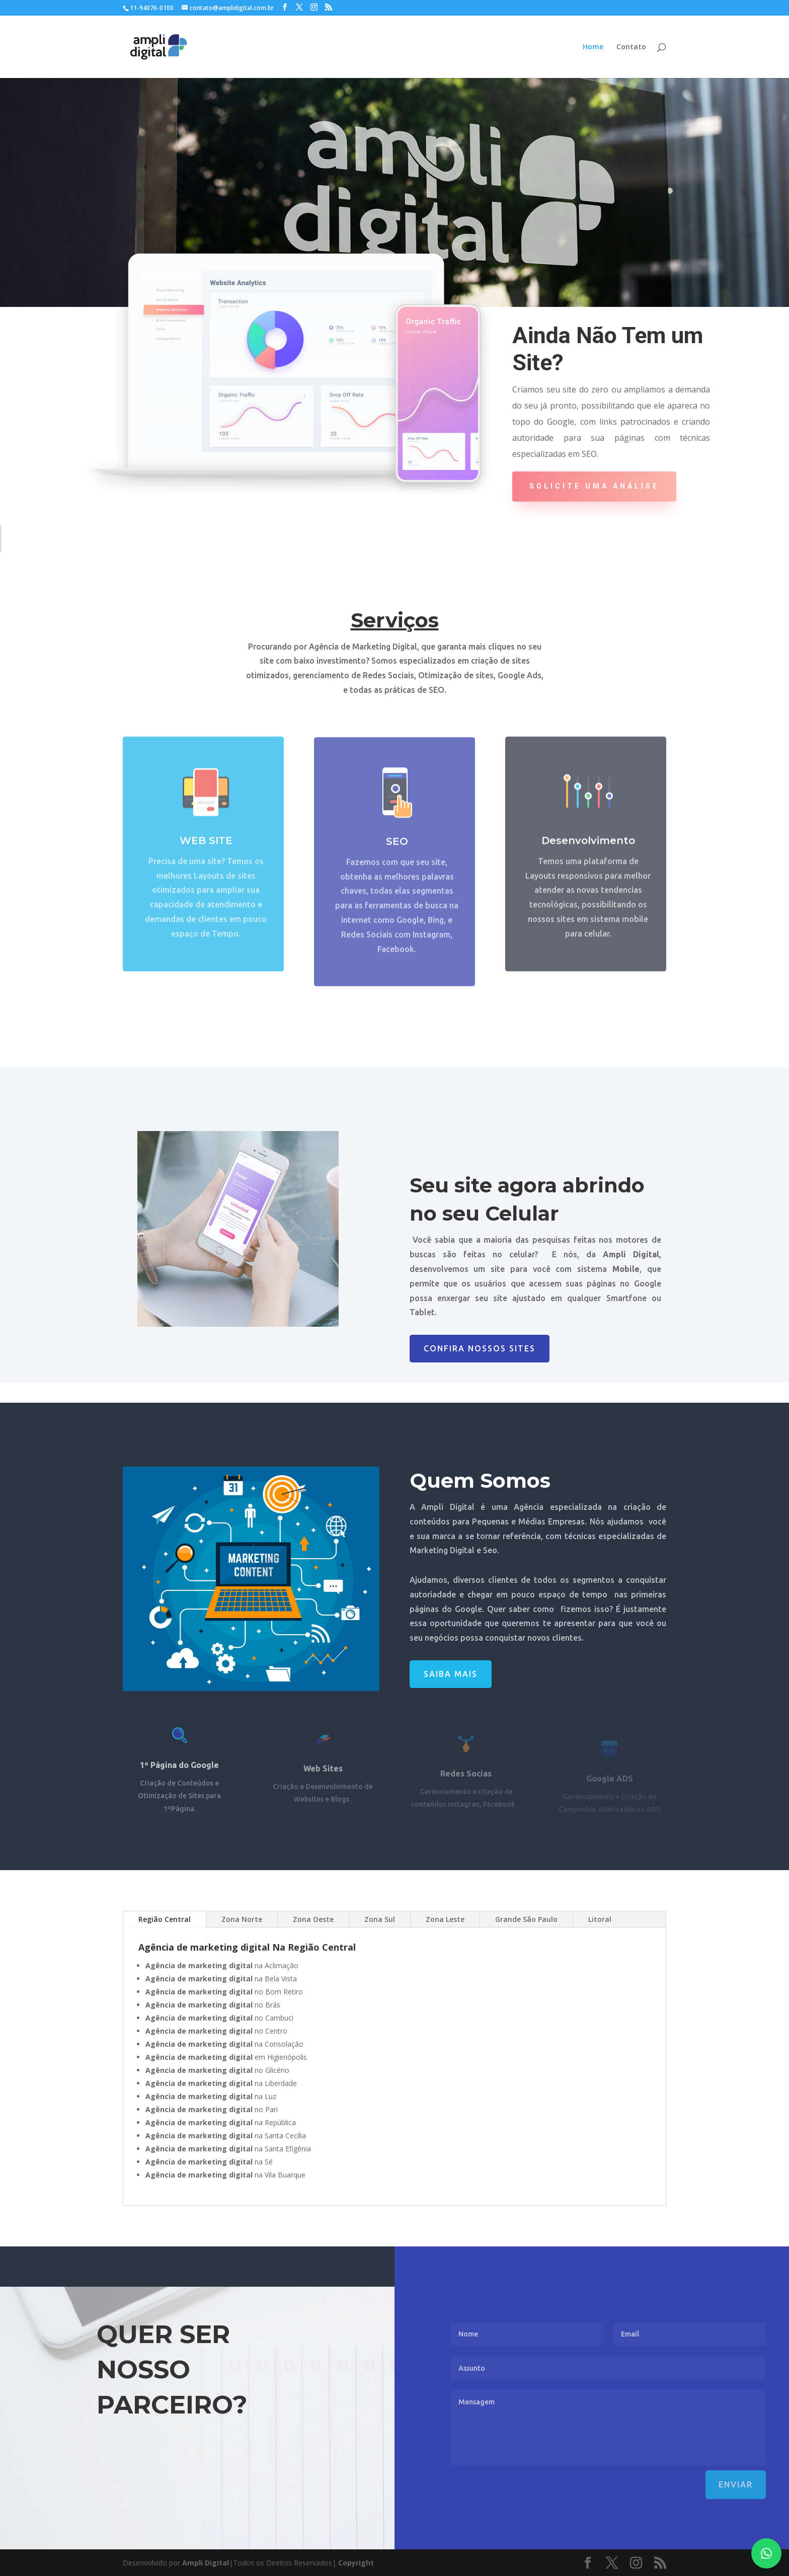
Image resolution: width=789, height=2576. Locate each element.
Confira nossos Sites (479, 1348)
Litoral (599, 1919)
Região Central (164, 1919)
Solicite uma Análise (594, 486)
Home (593, 47)
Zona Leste (445, 1919)
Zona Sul (379, 1919)
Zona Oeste (313, 1919)
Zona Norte (241, 1919)
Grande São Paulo (526, 1919)
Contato (631, 47)
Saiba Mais (451, 1673)
